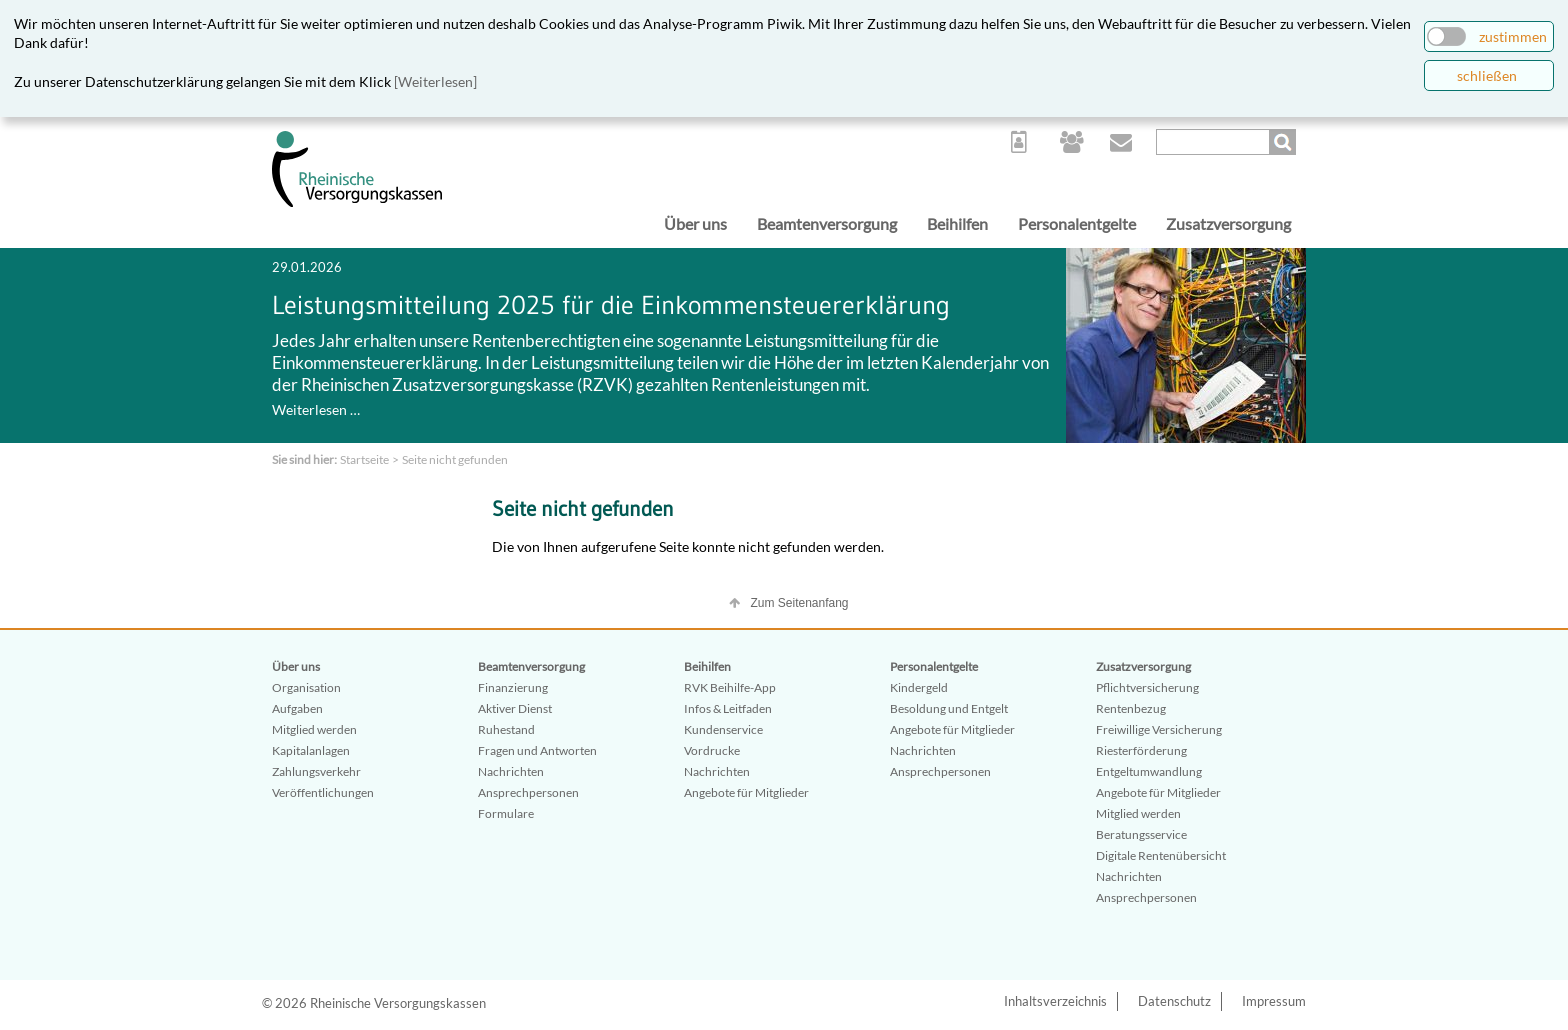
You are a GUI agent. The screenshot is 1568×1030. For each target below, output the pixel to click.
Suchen (1285, 142)
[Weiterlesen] (435, 81)
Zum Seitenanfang (799, 603)
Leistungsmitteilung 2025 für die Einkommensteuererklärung (611, 305)
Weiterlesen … (316, 409)
